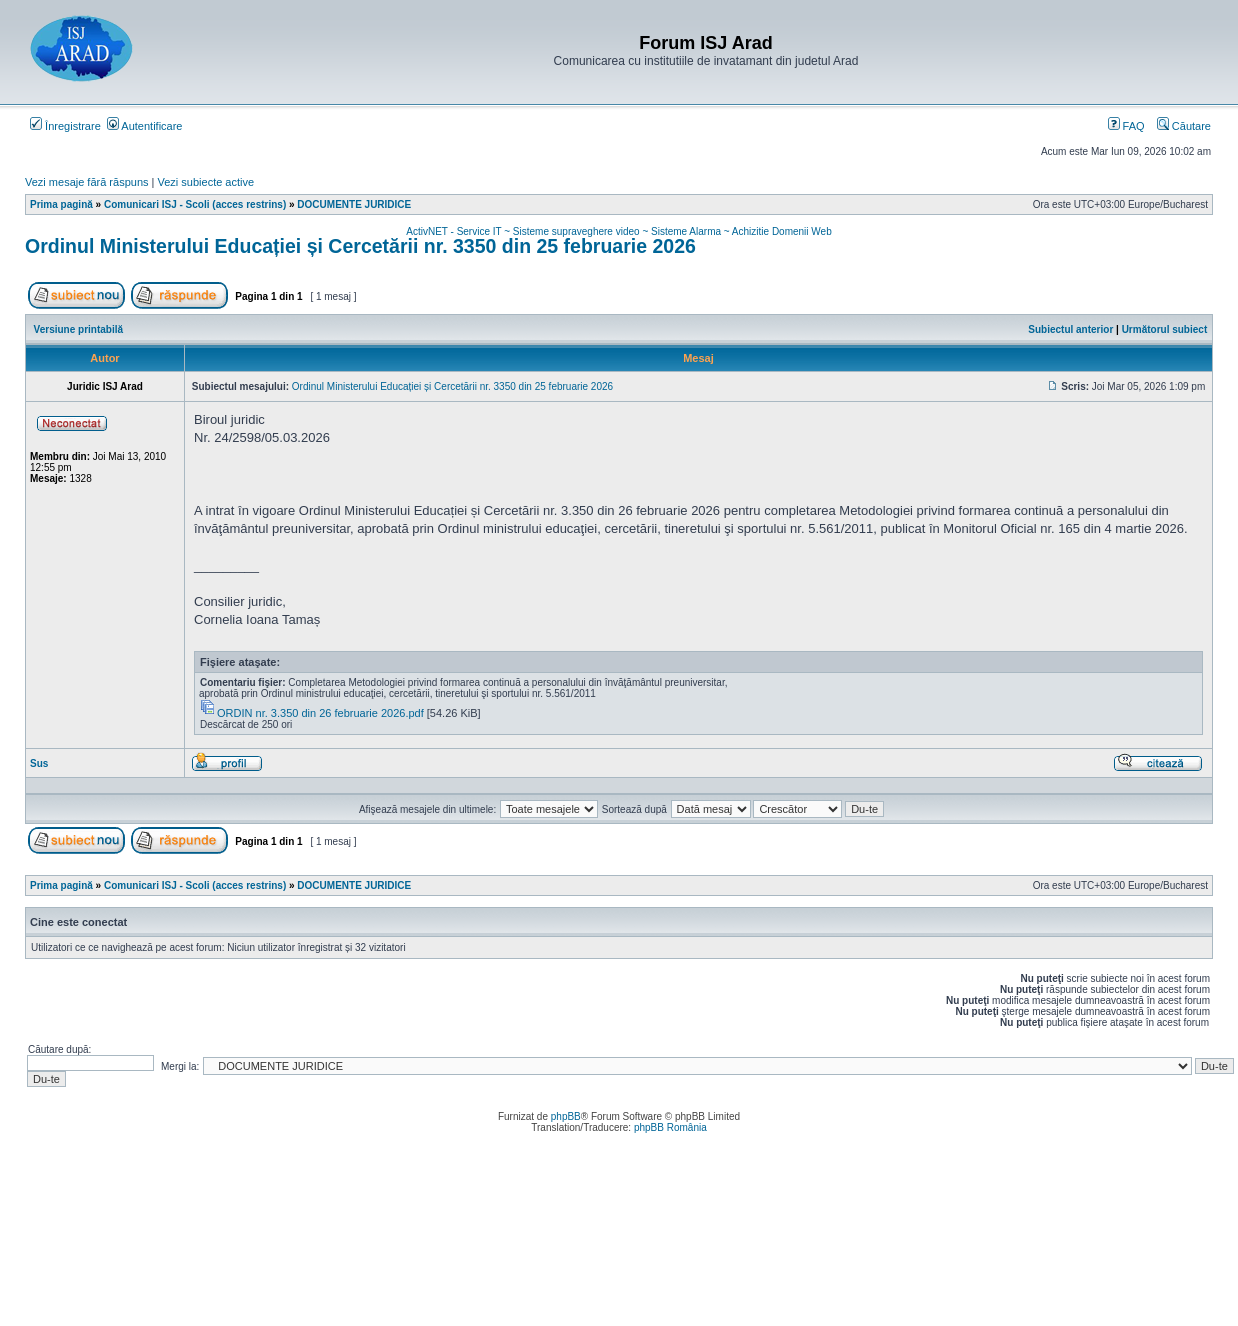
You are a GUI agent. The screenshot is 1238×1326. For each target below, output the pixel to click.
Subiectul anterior (1070, 329)
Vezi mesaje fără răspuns (87, 182)
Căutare (1184, 126)
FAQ (1126, 126)
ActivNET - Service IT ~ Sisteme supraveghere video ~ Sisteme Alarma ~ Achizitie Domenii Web (618, 231)
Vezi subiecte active (206, 182)
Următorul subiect (1165, 329)
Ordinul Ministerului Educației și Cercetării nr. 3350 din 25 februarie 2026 (360, 246)
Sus (39, 763)
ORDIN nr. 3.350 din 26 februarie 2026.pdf (320, 713)
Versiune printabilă (78, 329)
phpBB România (670, 1127)
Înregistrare (65, 126)
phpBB (566, 1116)
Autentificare (145, 126)
